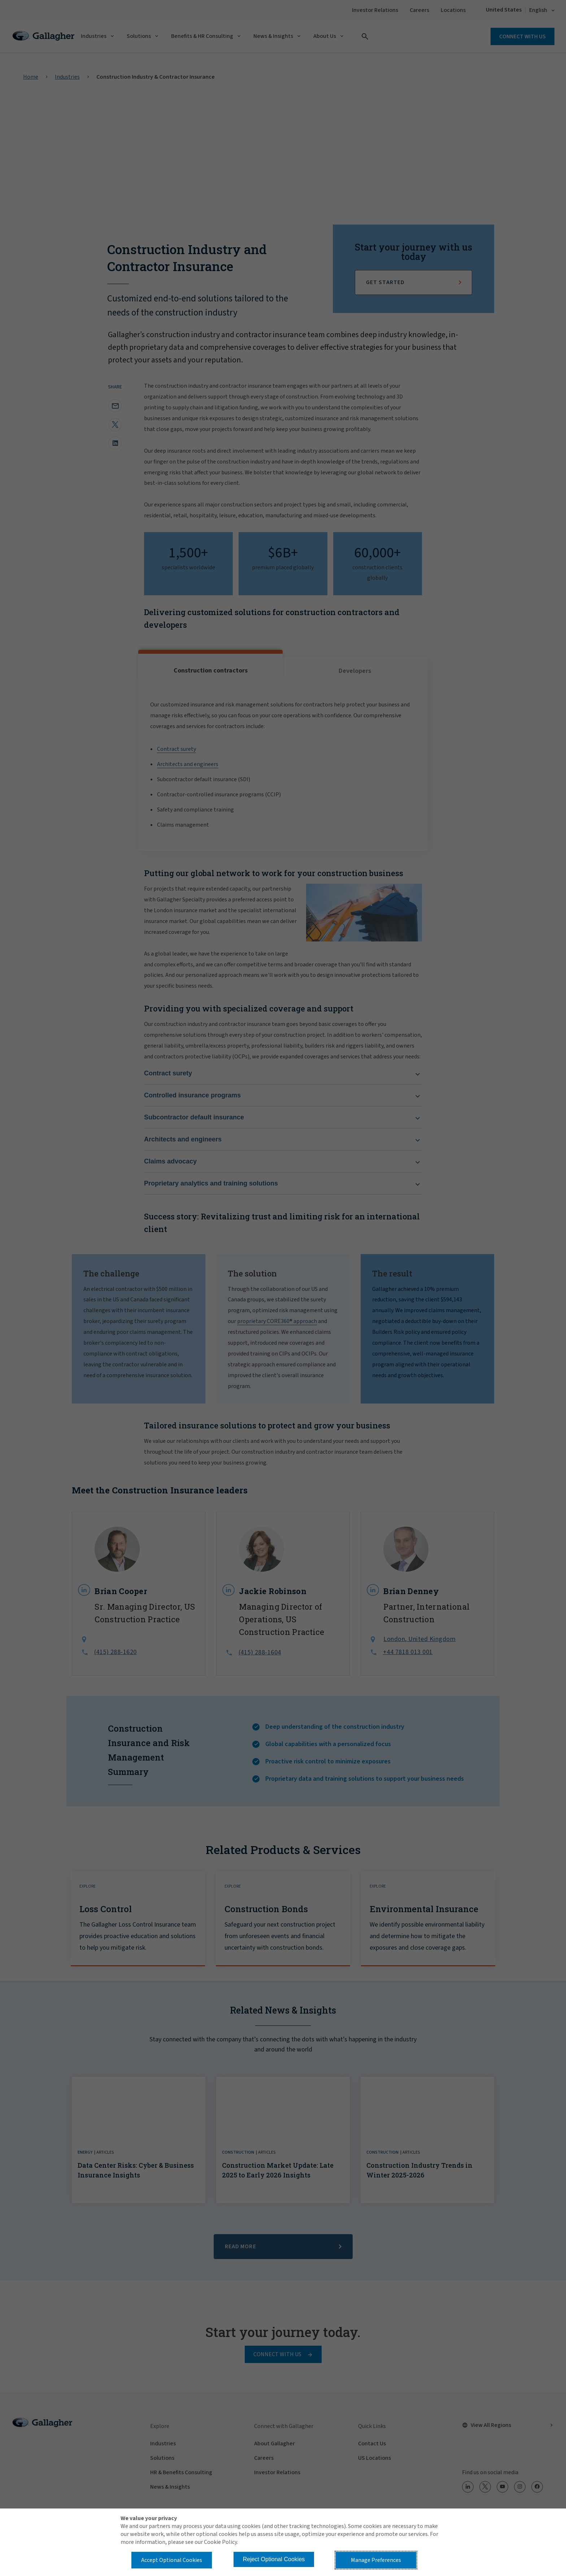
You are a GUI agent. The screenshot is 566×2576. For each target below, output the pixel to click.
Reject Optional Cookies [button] (274, 2559)
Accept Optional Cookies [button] (171, 2560)
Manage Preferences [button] (376, 2560)
